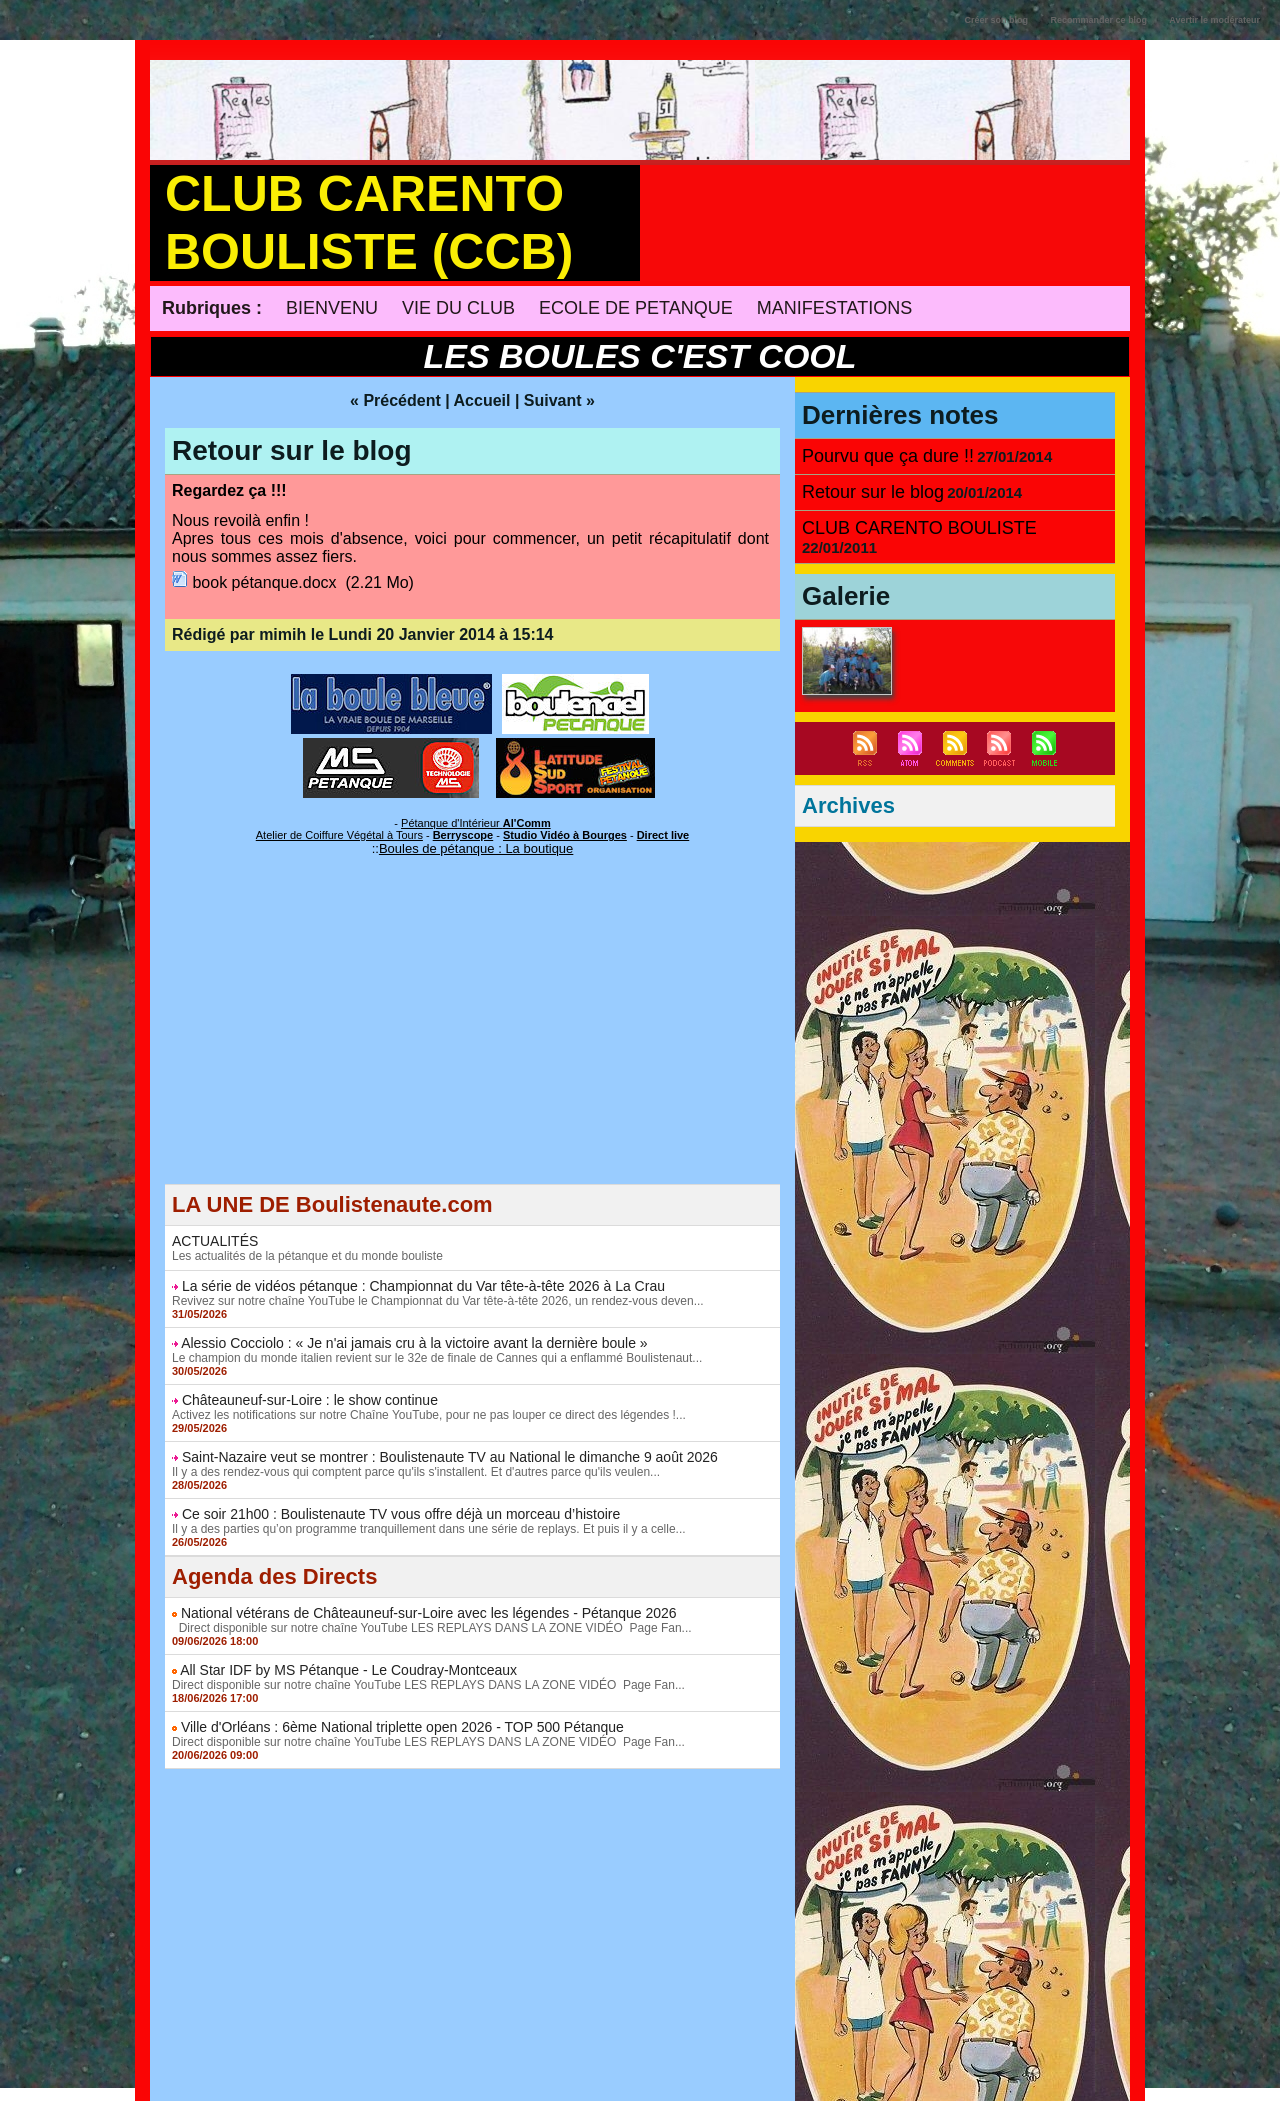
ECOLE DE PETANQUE (636, 308)
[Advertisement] (472, 1044)
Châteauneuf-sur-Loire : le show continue (310, 1400)
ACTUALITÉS (215, 1241)
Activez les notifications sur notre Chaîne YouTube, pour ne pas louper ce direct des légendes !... (429, 1415)
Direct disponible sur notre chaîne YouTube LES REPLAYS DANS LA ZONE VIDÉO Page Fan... (432, 1628)
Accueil (482, 400)
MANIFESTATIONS (834, 308)
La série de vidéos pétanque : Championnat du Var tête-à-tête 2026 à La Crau (423, 1286)
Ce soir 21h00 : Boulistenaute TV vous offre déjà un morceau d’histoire (401, 1514)
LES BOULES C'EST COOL (639, 356)
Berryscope (463, 835)
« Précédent (395, 400)
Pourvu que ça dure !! (888, 456)
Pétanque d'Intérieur (476, 823)
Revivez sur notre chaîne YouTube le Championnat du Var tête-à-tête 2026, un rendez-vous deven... (438, 1301)
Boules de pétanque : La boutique (476, 848)
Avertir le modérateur (1214, 20)
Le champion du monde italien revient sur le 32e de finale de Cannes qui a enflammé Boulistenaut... (437, 1358)
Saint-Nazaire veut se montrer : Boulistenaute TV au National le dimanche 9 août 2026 (450, 1457)
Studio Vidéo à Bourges (565, 835)
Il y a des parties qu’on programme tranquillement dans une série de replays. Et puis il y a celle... (429, 1529)
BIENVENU (332, 308)
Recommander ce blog (1099, 20)
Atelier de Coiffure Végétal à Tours (339, 835)
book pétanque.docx (264, 582)
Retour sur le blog (292, 450)
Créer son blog (997, 20)
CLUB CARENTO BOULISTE (919, 528)
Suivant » (559, 400)
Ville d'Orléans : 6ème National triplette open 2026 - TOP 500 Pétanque (402, 1727)
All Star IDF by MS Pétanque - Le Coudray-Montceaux (348, 1670)
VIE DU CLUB (458, 308)
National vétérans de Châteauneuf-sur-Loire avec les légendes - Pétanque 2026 (429, 1613)
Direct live (663, 835)
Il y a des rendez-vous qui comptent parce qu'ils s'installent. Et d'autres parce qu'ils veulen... (416, 1472)
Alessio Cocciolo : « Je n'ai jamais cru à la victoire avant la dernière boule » (414, 1343)
